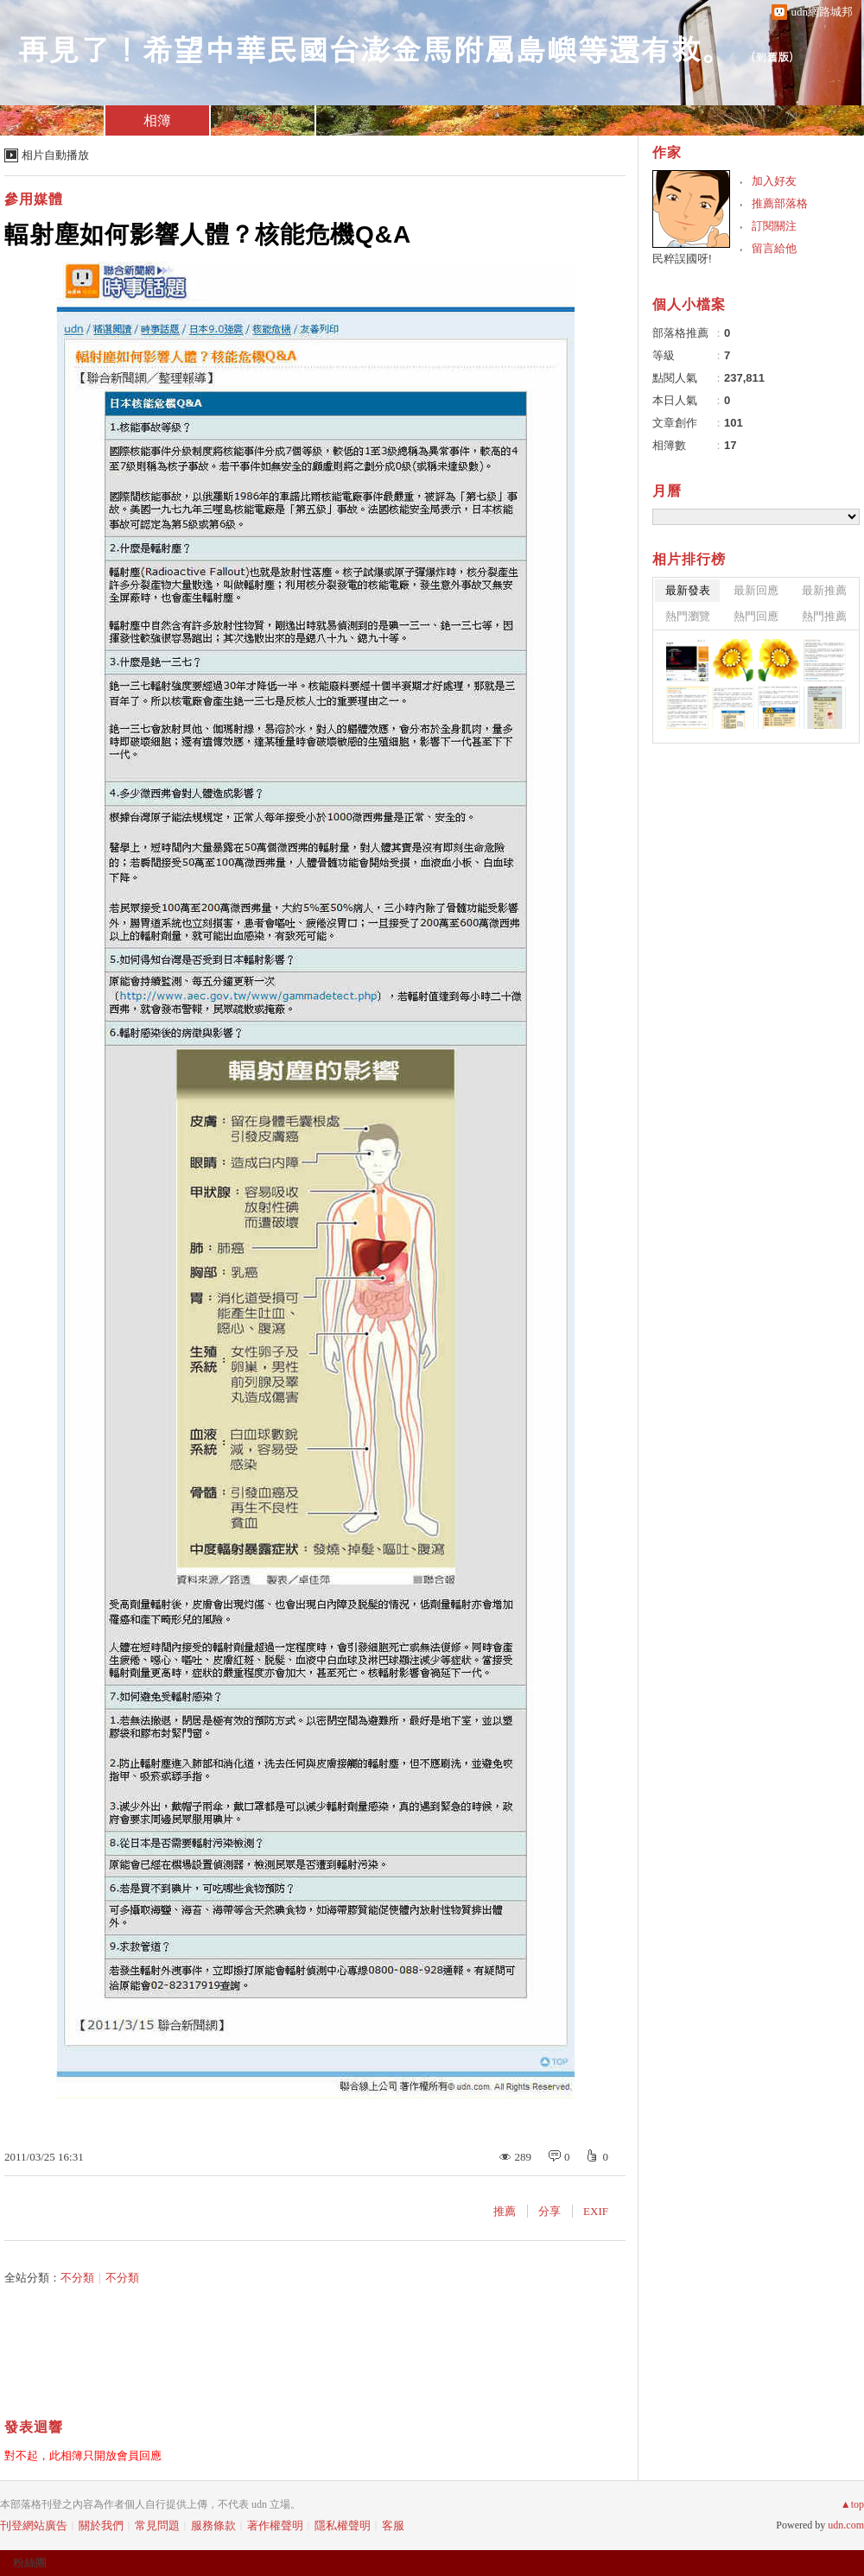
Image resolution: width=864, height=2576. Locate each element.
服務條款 (213, 2525)
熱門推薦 (824, 616)
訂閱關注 (774, 225)
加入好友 (774, 180)
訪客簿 (262, 120)
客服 (393, 2525)
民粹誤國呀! (682, 258)
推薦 (504, 2211)
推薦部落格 (780, 203)
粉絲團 (30, 2562)
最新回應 (756, 590)
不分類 (77, 2277)
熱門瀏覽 (687, 616)
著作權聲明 (275, 2525)
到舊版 (772, 56)
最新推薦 (824, 590)
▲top (852, 2504)
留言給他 (774, 248)
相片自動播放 (55, 155)
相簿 (157, 120)
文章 (52, 120)
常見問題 (157, 2525)
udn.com (846, 2525)
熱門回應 (756, 616)
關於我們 (101, 2525)
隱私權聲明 (342, 2525)
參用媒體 (33, 199)
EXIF (595, 2211)
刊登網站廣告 (33, 2525)
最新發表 (687, 590)
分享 (549, 2211)
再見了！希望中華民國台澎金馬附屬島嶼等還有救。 (375, 48)
